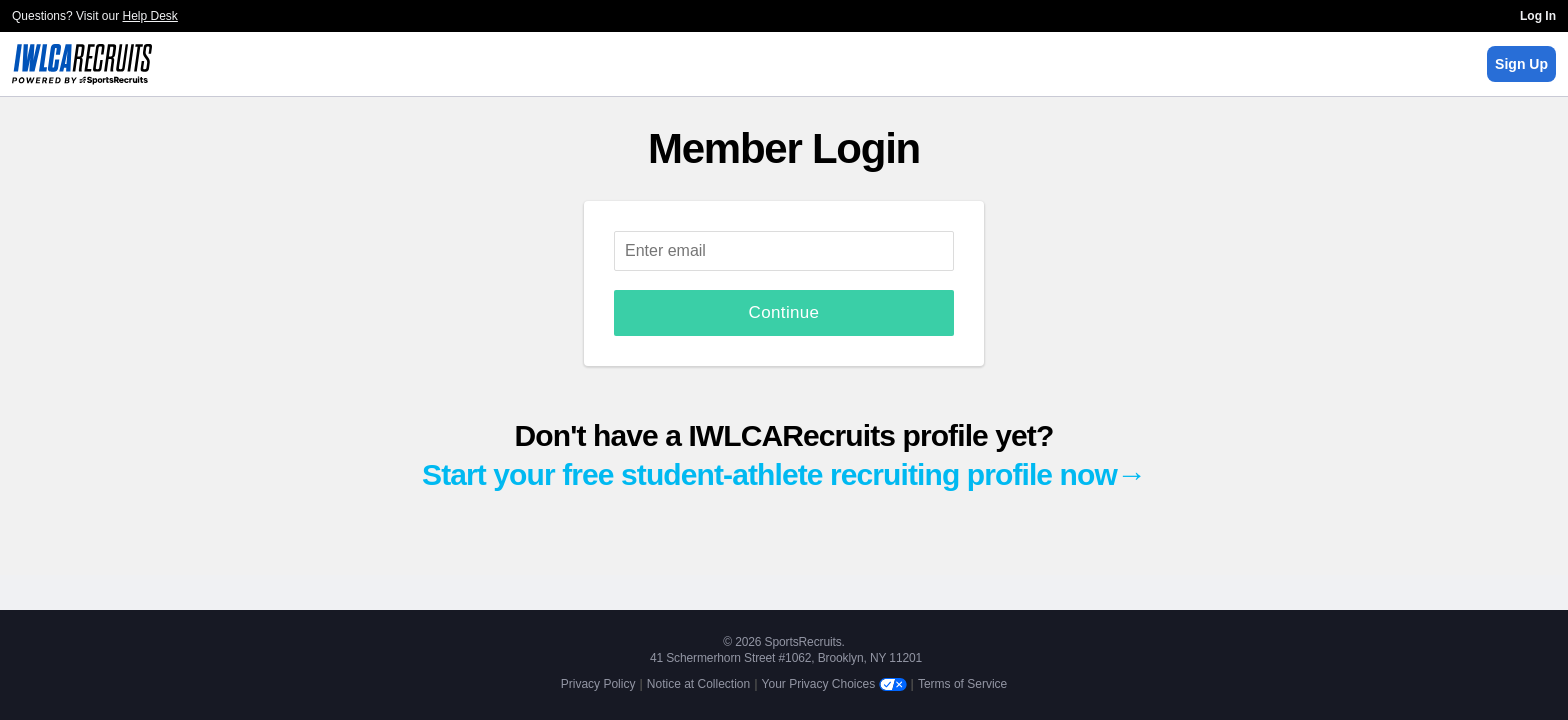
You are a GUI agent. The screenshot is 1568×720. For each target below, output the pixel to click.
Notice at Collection (698, 684)
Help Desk (150, 16)
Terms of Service (962, 684)
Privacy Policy (598, 684)
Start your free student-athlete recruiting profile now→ (784, 474)
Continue (784, 312)
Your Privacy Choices (834, 684)
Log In (1538, 16)
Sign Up (1521, 64)
